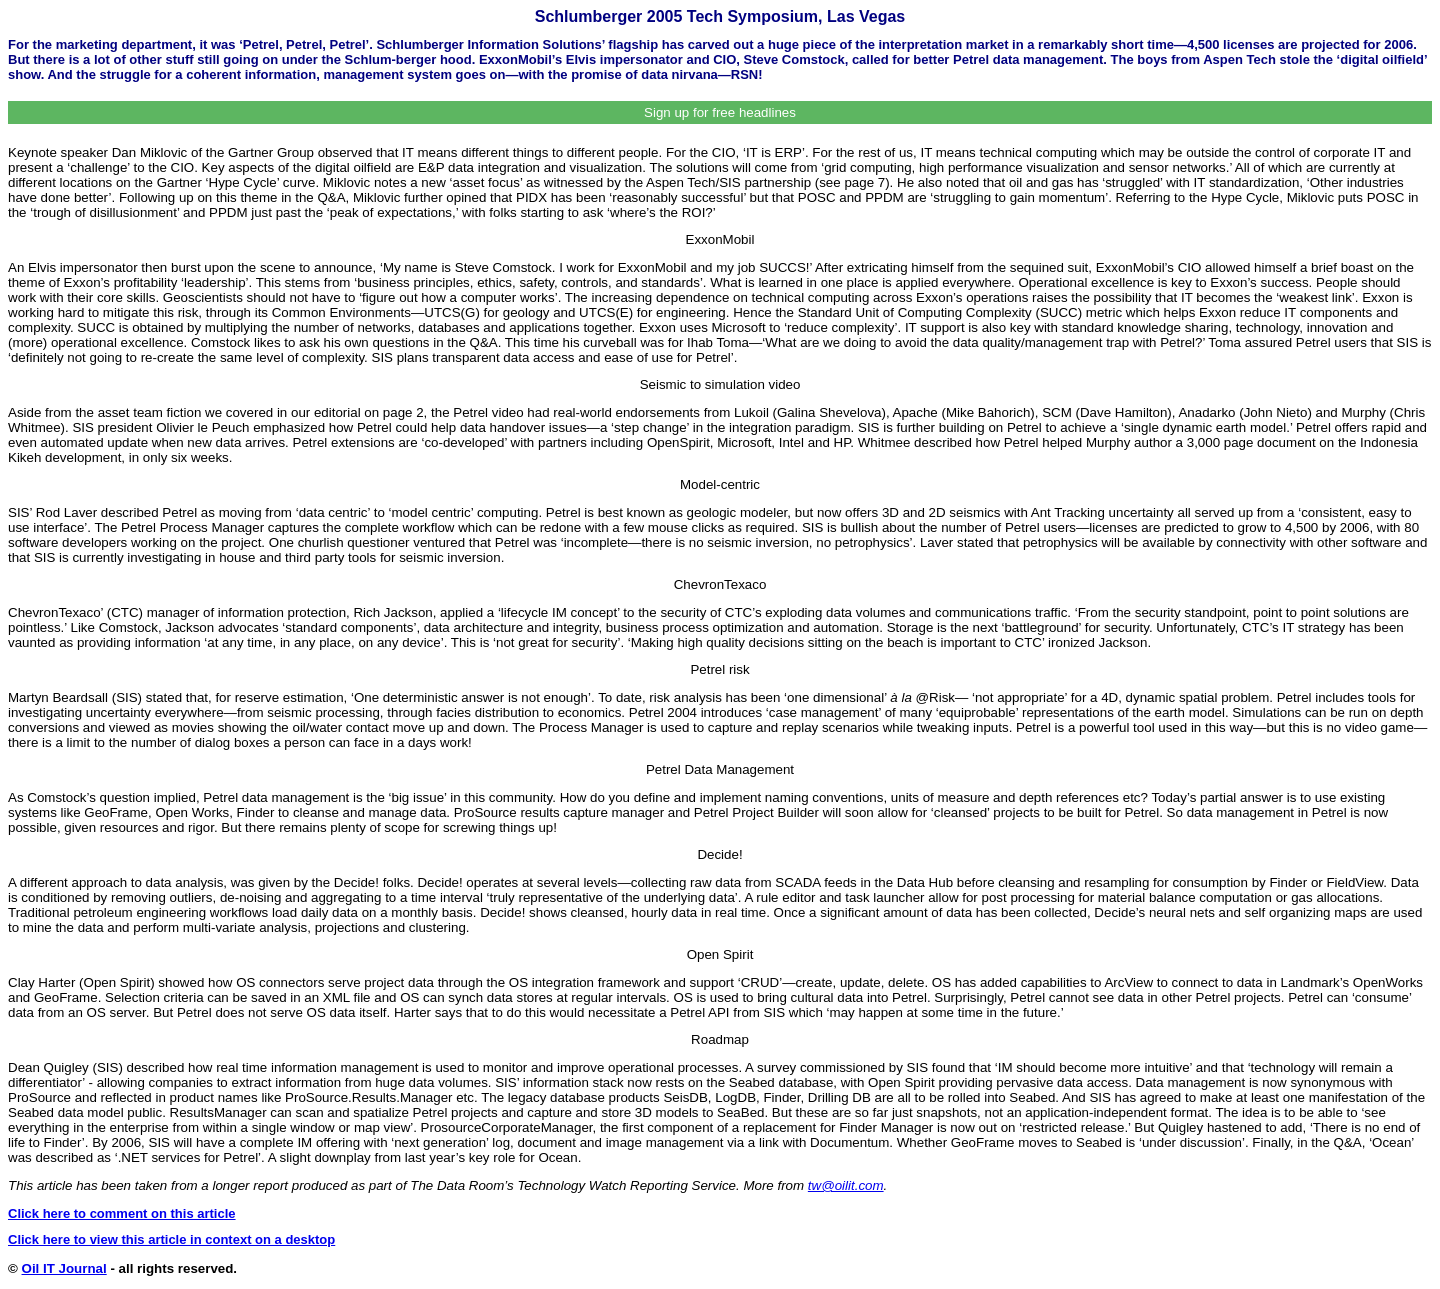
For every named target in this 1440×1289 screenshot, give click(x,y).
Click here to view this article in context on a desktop (171, 1239)
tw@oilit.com (846, 1185)
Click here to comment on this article (122, 1213)
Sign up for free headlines (720, 112)
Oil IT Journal (64, 1268)
